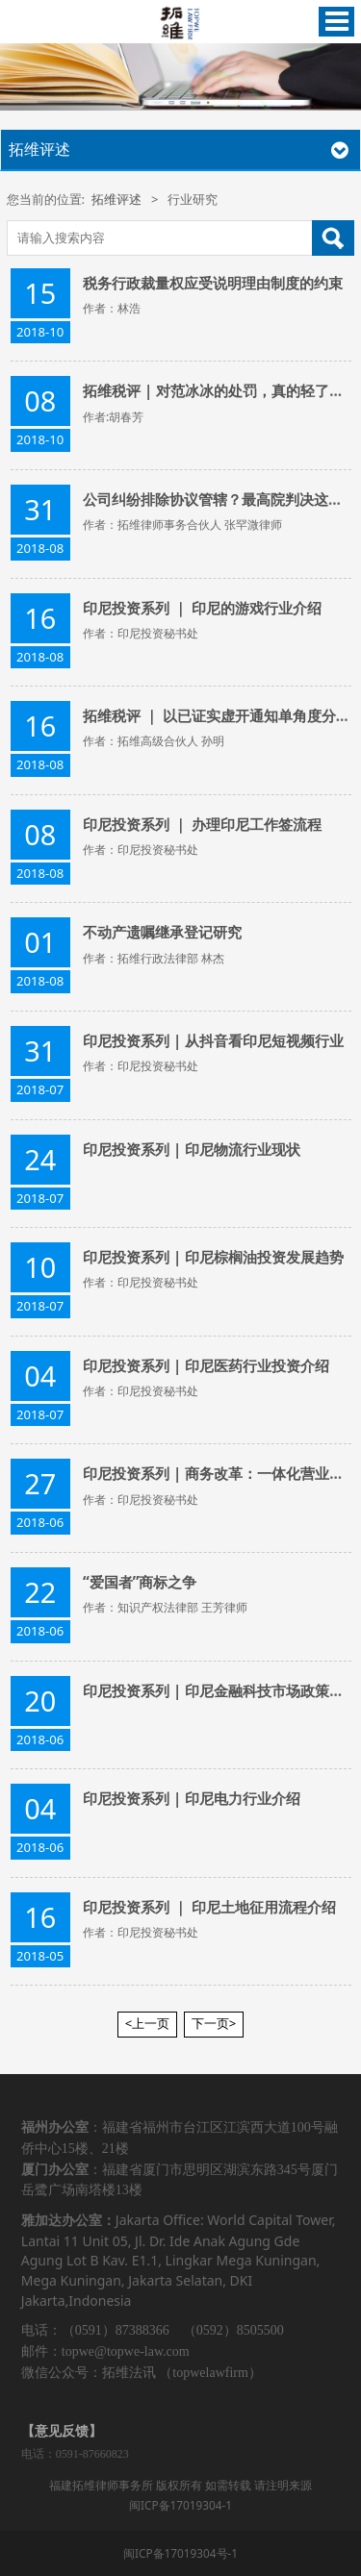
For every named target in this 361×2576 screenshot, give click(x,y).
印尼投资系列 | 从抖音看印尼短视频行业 (213, 1040)
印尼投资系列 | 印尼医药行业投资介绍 (206, 1365)
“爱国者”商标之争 (139, 1581)
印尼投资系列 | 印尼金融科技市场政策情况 (220, 1690)
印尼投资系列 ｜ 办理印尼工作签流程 (202, 824)
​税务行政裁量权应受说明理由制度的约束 (213, 282)
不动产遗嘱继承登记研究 (162, 931)
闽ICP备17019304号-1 (180, 2553)
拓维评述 (116, 199)
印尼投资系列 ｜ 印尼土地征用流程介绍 (209, 1906)
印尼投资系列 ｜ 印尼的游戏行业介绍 (202, 607)
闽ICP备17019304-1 (180, 2505)
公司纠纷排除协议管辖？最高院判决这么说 (220, 499)
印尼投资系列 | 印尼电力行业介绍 (191, 1798)
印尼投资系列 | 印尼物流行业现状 (191, 1149)
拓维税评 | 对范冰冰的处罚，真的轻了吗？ (220, 390)
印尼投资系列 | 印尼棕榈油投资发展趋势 (213, 1256)
